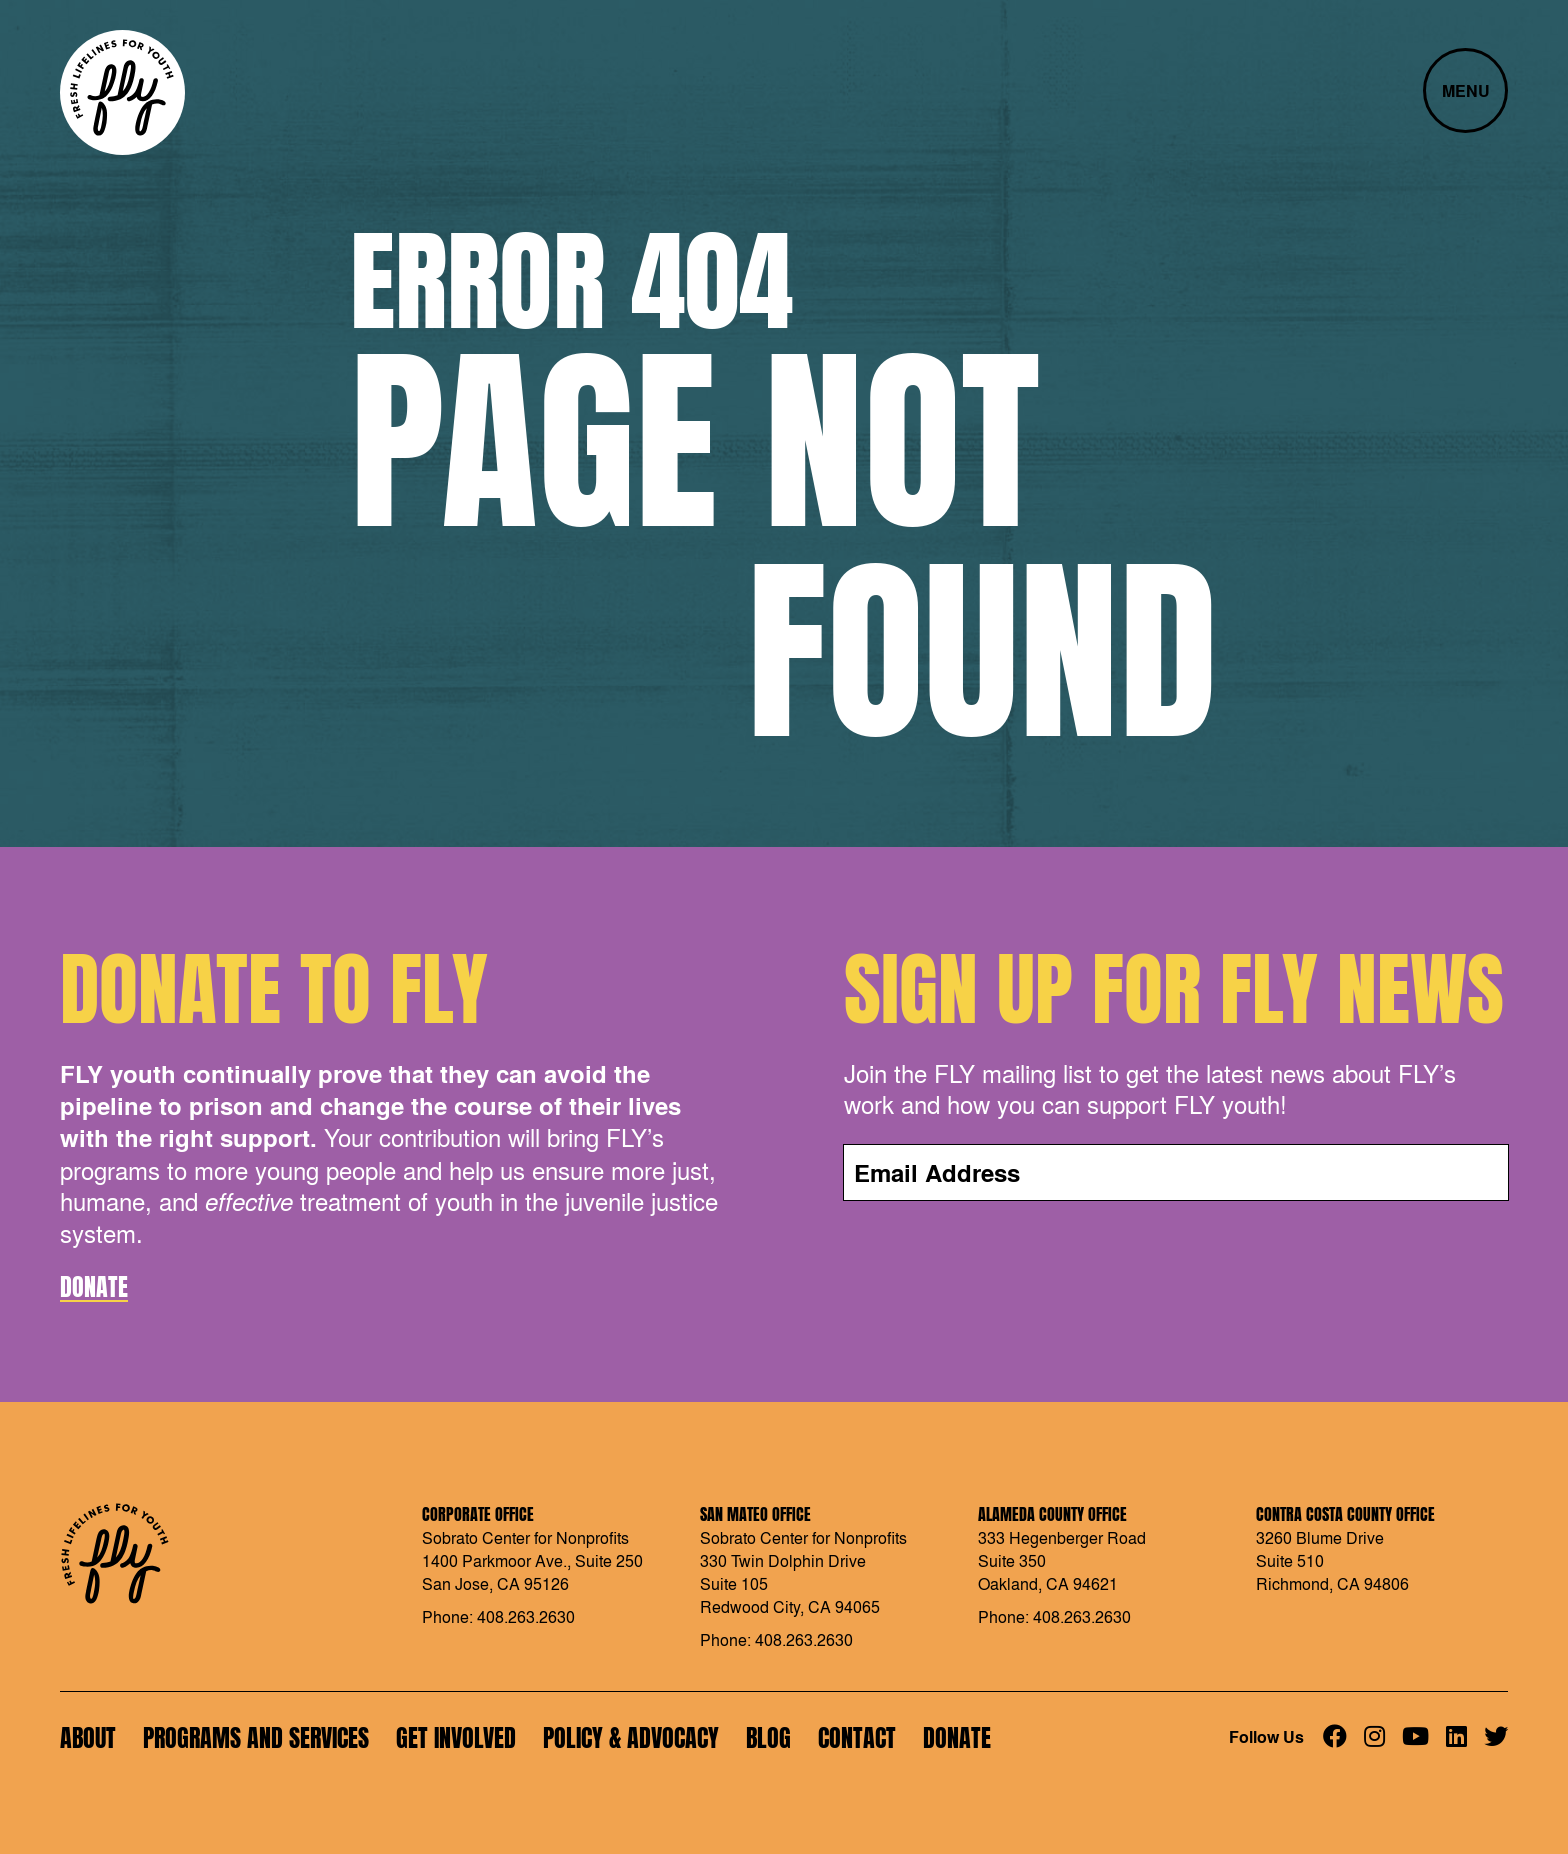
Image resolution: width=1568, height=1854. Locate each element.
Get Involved (456, 1738)
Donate (94, 1287)
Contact (857, 1738)
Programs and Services (256, 1738)
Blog (768, 1738)
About (88, 1738)
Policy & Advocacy (631, 1738)
